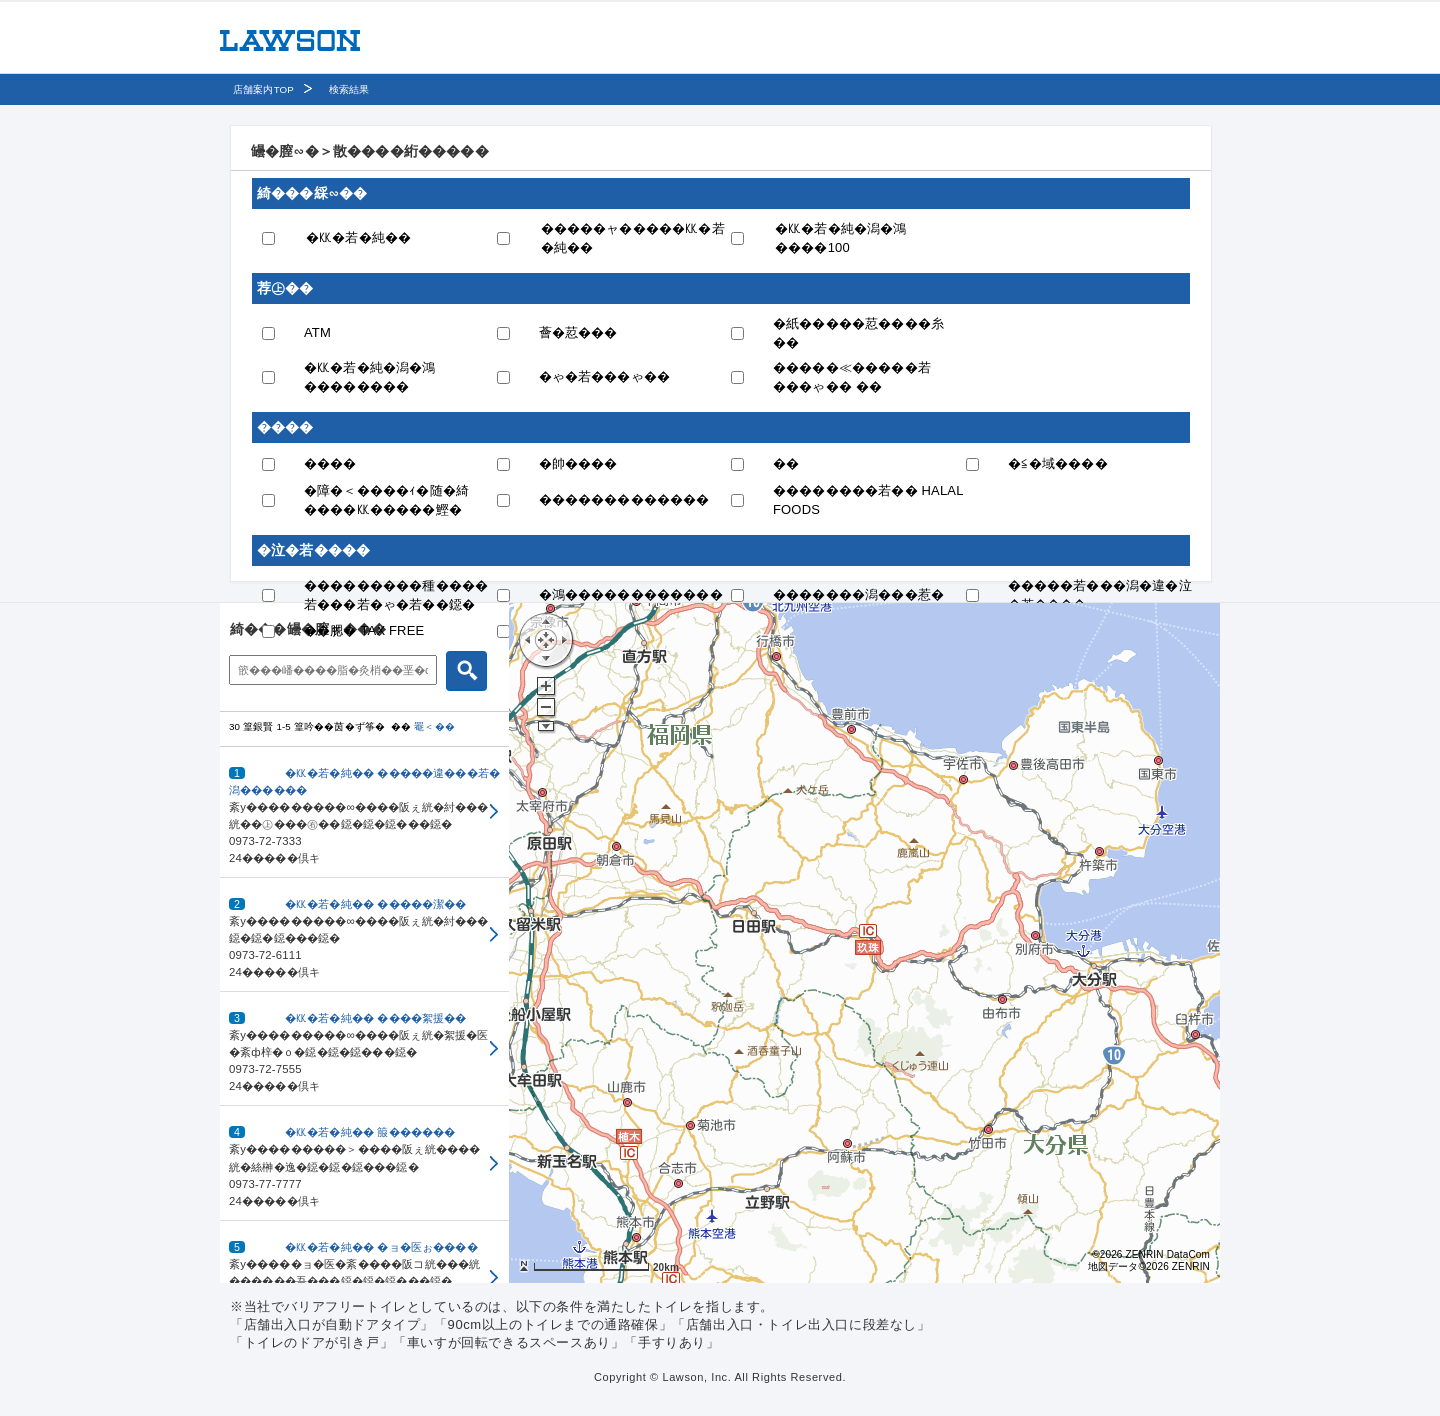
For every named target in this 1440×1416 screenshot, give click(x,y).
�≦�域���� (1058, 463)
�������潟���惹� (858, 594)
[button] (364, 812)
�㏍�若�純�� (358, 237)
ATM (317, 332)
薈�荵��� (578, 332)
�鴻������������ (631, 594)
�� (786, 463)
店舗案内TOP (263, 89)
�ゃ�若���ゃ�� (605, 376)
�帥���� (578, 463)
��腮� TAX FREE (364, 630)
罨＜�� (434, 726)
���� (330, 463)
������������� (624, 499)
